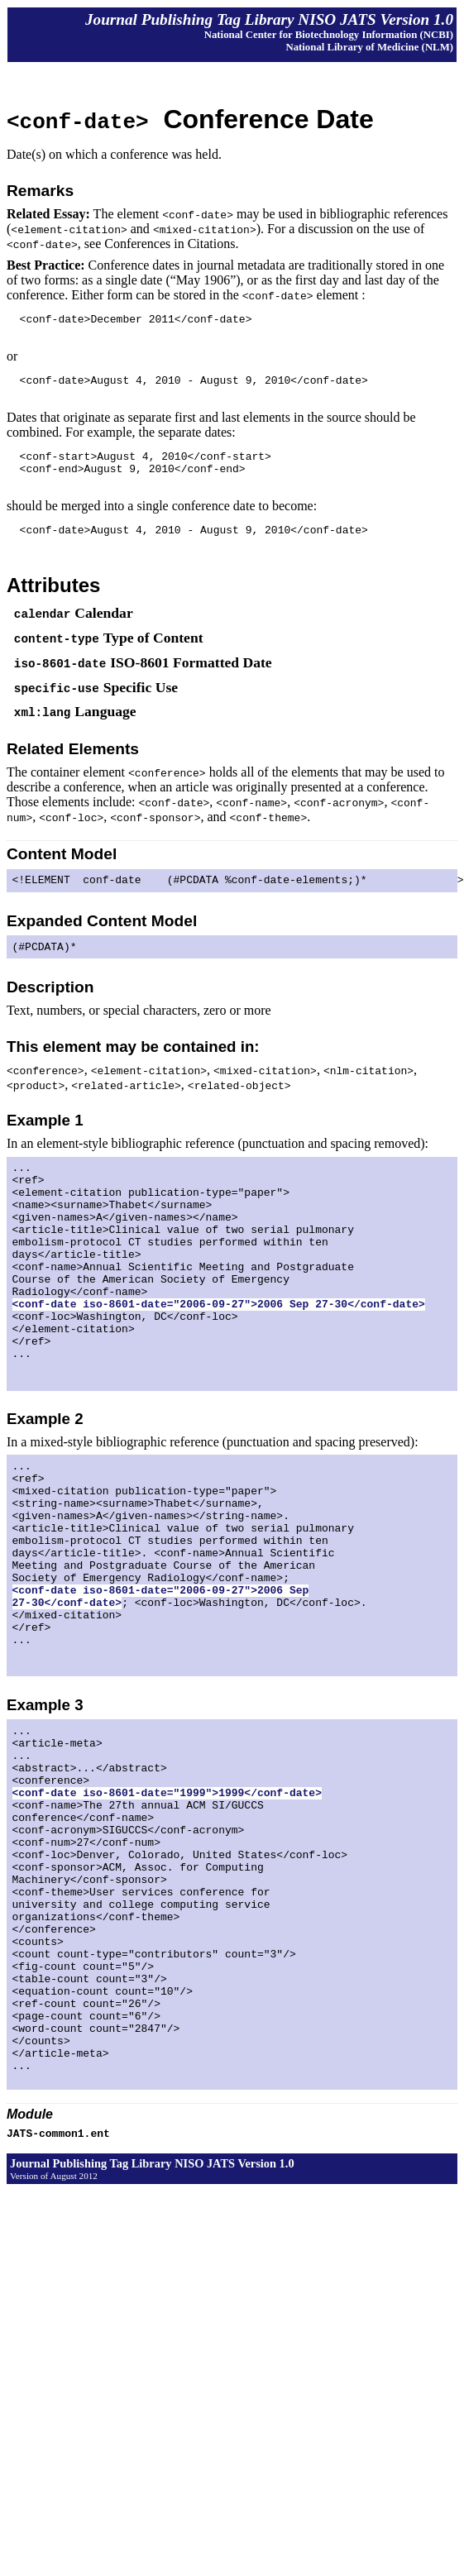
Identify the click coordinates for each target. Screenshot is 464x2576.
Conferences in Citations (169, 244)
